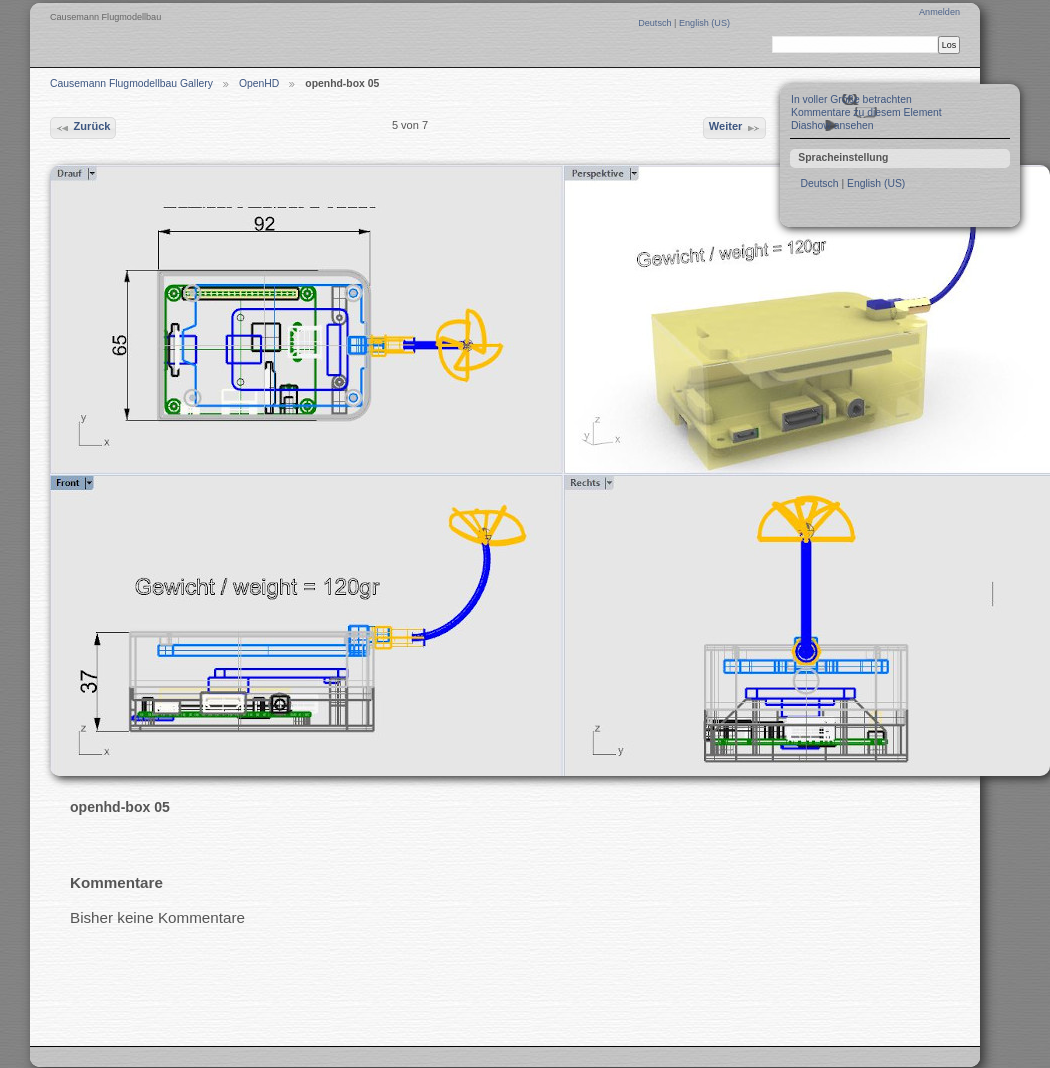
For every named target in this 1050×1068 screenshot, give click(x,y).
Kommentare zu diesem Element (866, 112)
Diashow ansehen (832, 125)
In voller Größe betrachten (851, 99)
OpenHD (259, 83)
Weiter (735, 128)
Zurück (82, 128)
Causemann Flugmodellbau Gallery (131, 83)
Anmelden (939, 12)
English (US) (704, 23)
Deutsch (656, 23)
